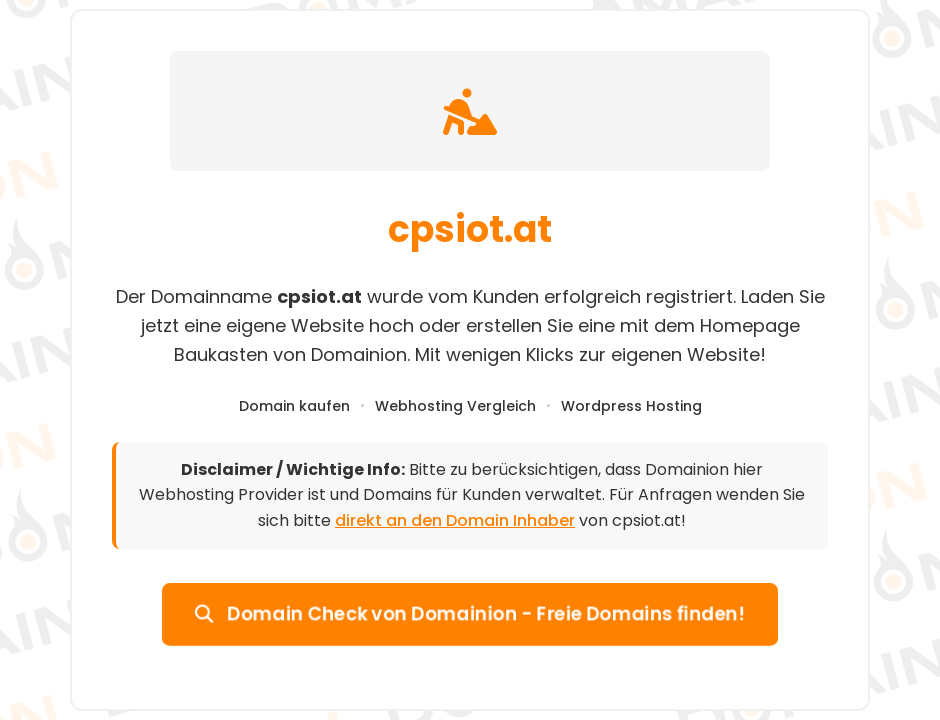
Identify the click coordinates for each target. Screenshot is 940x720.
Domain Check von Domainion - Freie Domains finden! (470, 613)
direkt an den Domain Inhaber (455, 520)
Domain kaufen (294, 406)
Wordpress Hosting (631, 406)
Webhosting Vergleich (455, 406)
